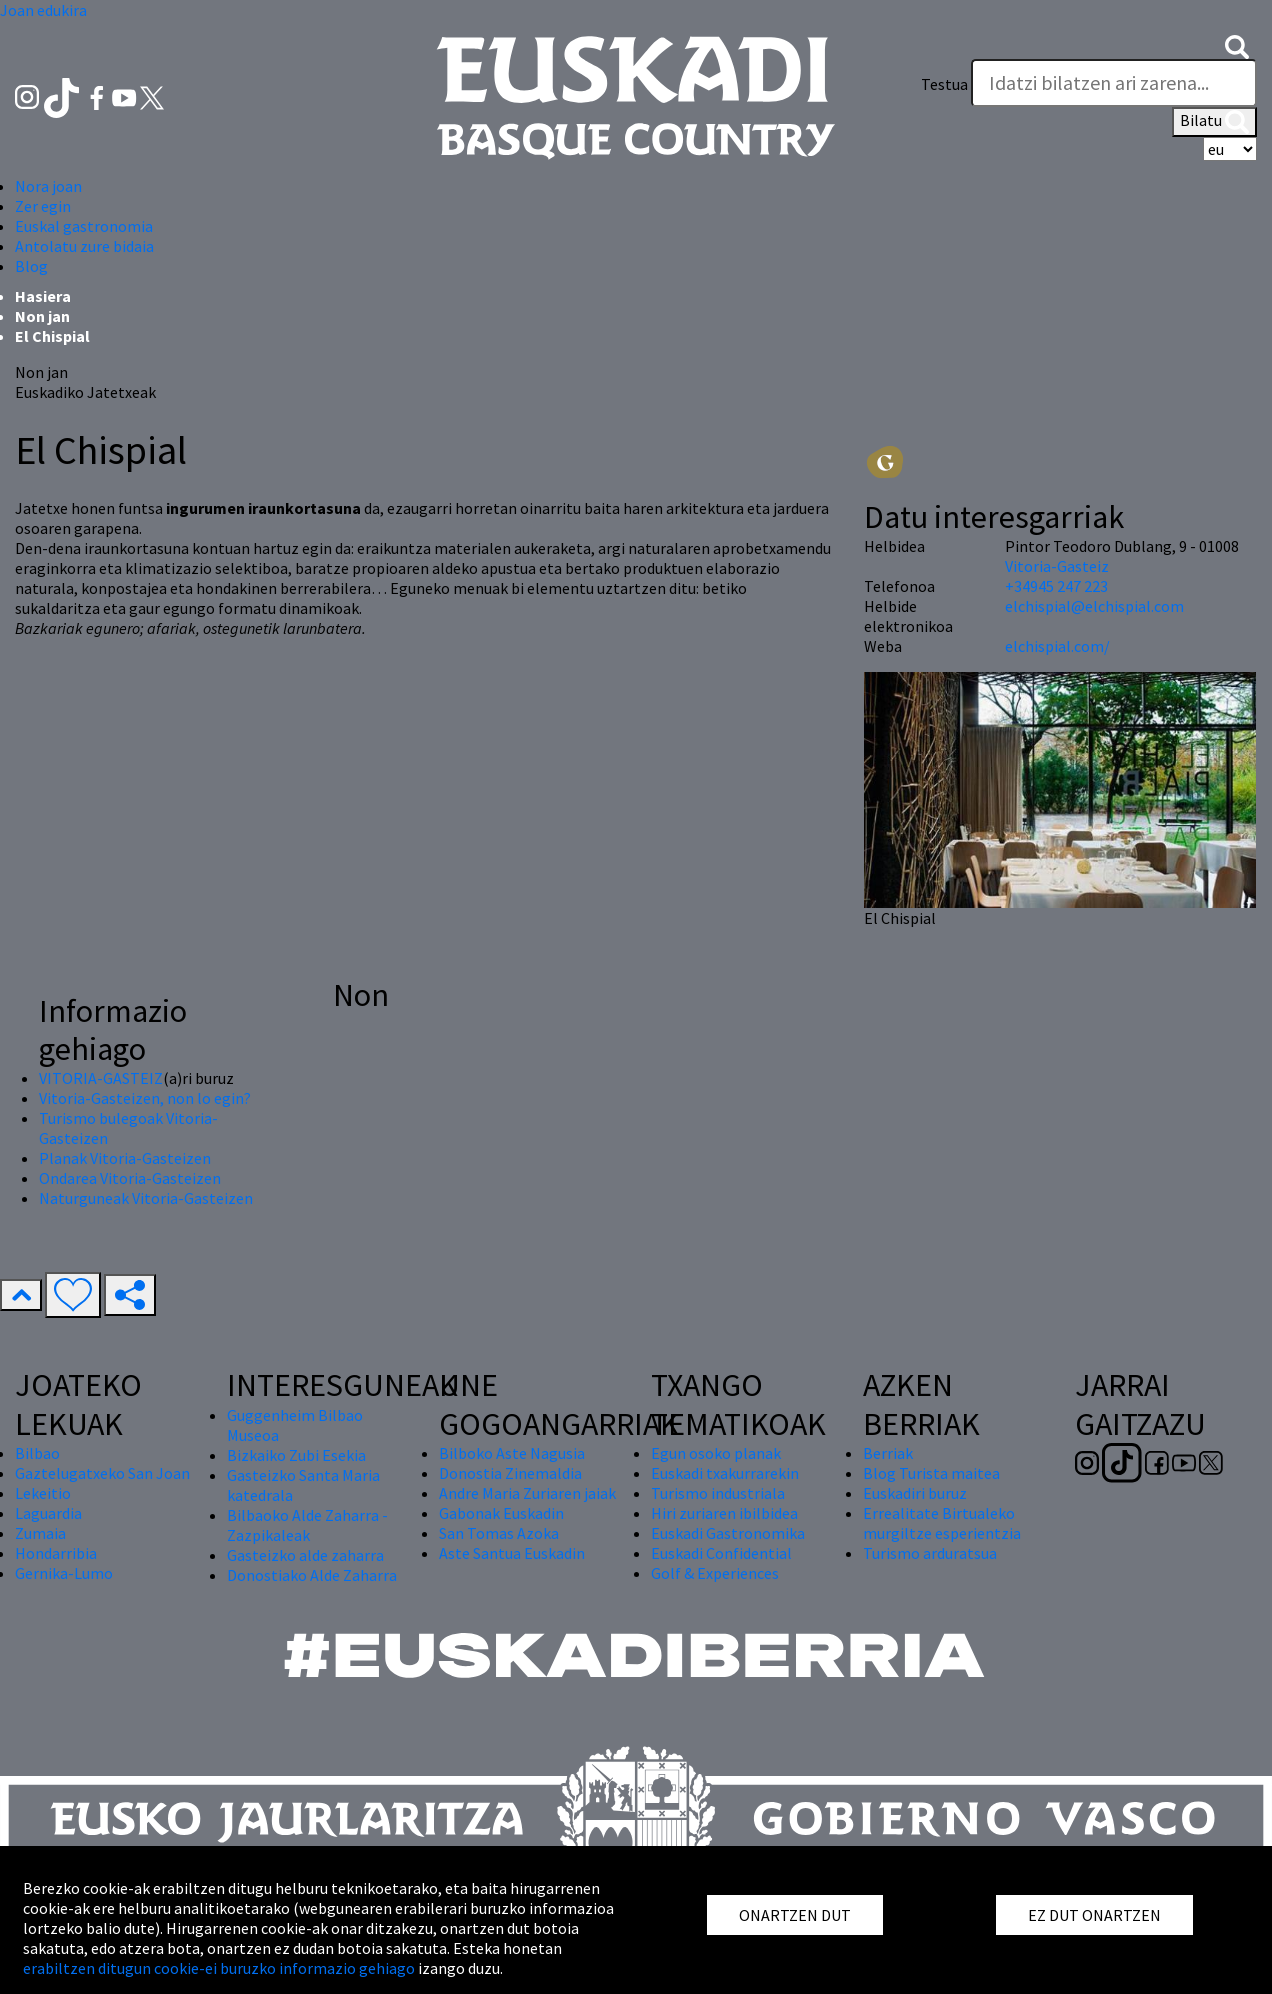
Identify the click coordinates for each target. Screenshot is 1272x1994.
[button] (1237, 45)
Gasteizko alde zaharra (305, 1555)
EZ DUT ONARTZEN (1094, 1915)
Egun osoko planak (716, 1453)
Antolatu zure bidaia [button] (84, 246)
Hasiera (43, 296)
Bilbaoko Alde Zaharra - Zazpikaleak (307, 1525)
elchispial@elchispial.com (1094, 606)
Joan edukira (43, 10)
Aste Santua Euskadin (512, 1553)
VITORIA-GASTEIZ (101, 1078)
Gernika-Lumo (64, 1573)
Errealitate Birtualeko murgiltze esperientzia (942, 1523)
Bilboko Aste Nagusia (512, 1453)
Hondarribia (56, 1553)
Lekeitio (43, 1493)
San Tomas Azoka (499, 1533)
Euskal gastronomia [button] (84, 226)
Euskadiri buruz (915, 1493)
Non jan (42, 316)
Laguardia (48, 1513)
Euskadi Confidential (721, 1553)
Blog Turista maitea (931, 1473)
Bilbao (37, 1453)
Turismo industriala (718, 1493)
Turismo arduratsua (930, 1553)
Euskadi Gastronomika (728, 1533)
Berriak (888, 1453)
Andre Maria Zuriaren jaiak (527, 1493)
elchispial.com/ (1057, 646)
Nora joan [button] (48, 186)
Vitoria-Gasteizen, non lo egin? (145, 1098)
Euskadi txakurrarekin (725, 1473)
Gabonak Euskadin (501, 1513)
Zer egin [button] (43, 206)
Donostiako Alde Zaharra (312, 1575)
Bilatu (1214, 122)
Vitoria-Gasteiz (1057, 566)
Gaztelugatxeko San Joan (102, 1473)
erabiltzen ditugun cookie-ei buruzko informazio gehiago (219, 1968)
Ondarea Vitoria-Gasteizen (130, 1178)
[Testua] (1114, 83)
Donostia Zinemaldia (510, 1473)
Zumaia (40, 1533)
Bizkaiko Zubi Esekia (296, 1455)
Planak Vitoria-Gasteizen (125, 1158)
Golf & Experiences (715, 1573)
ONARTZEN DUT (795, 1915)
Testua (944, 84)
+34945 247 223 (1056, 586)
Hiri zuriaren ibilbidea (724, 1513)
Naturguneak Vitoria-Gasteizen (146, 1198)
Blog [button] (31, 266)
